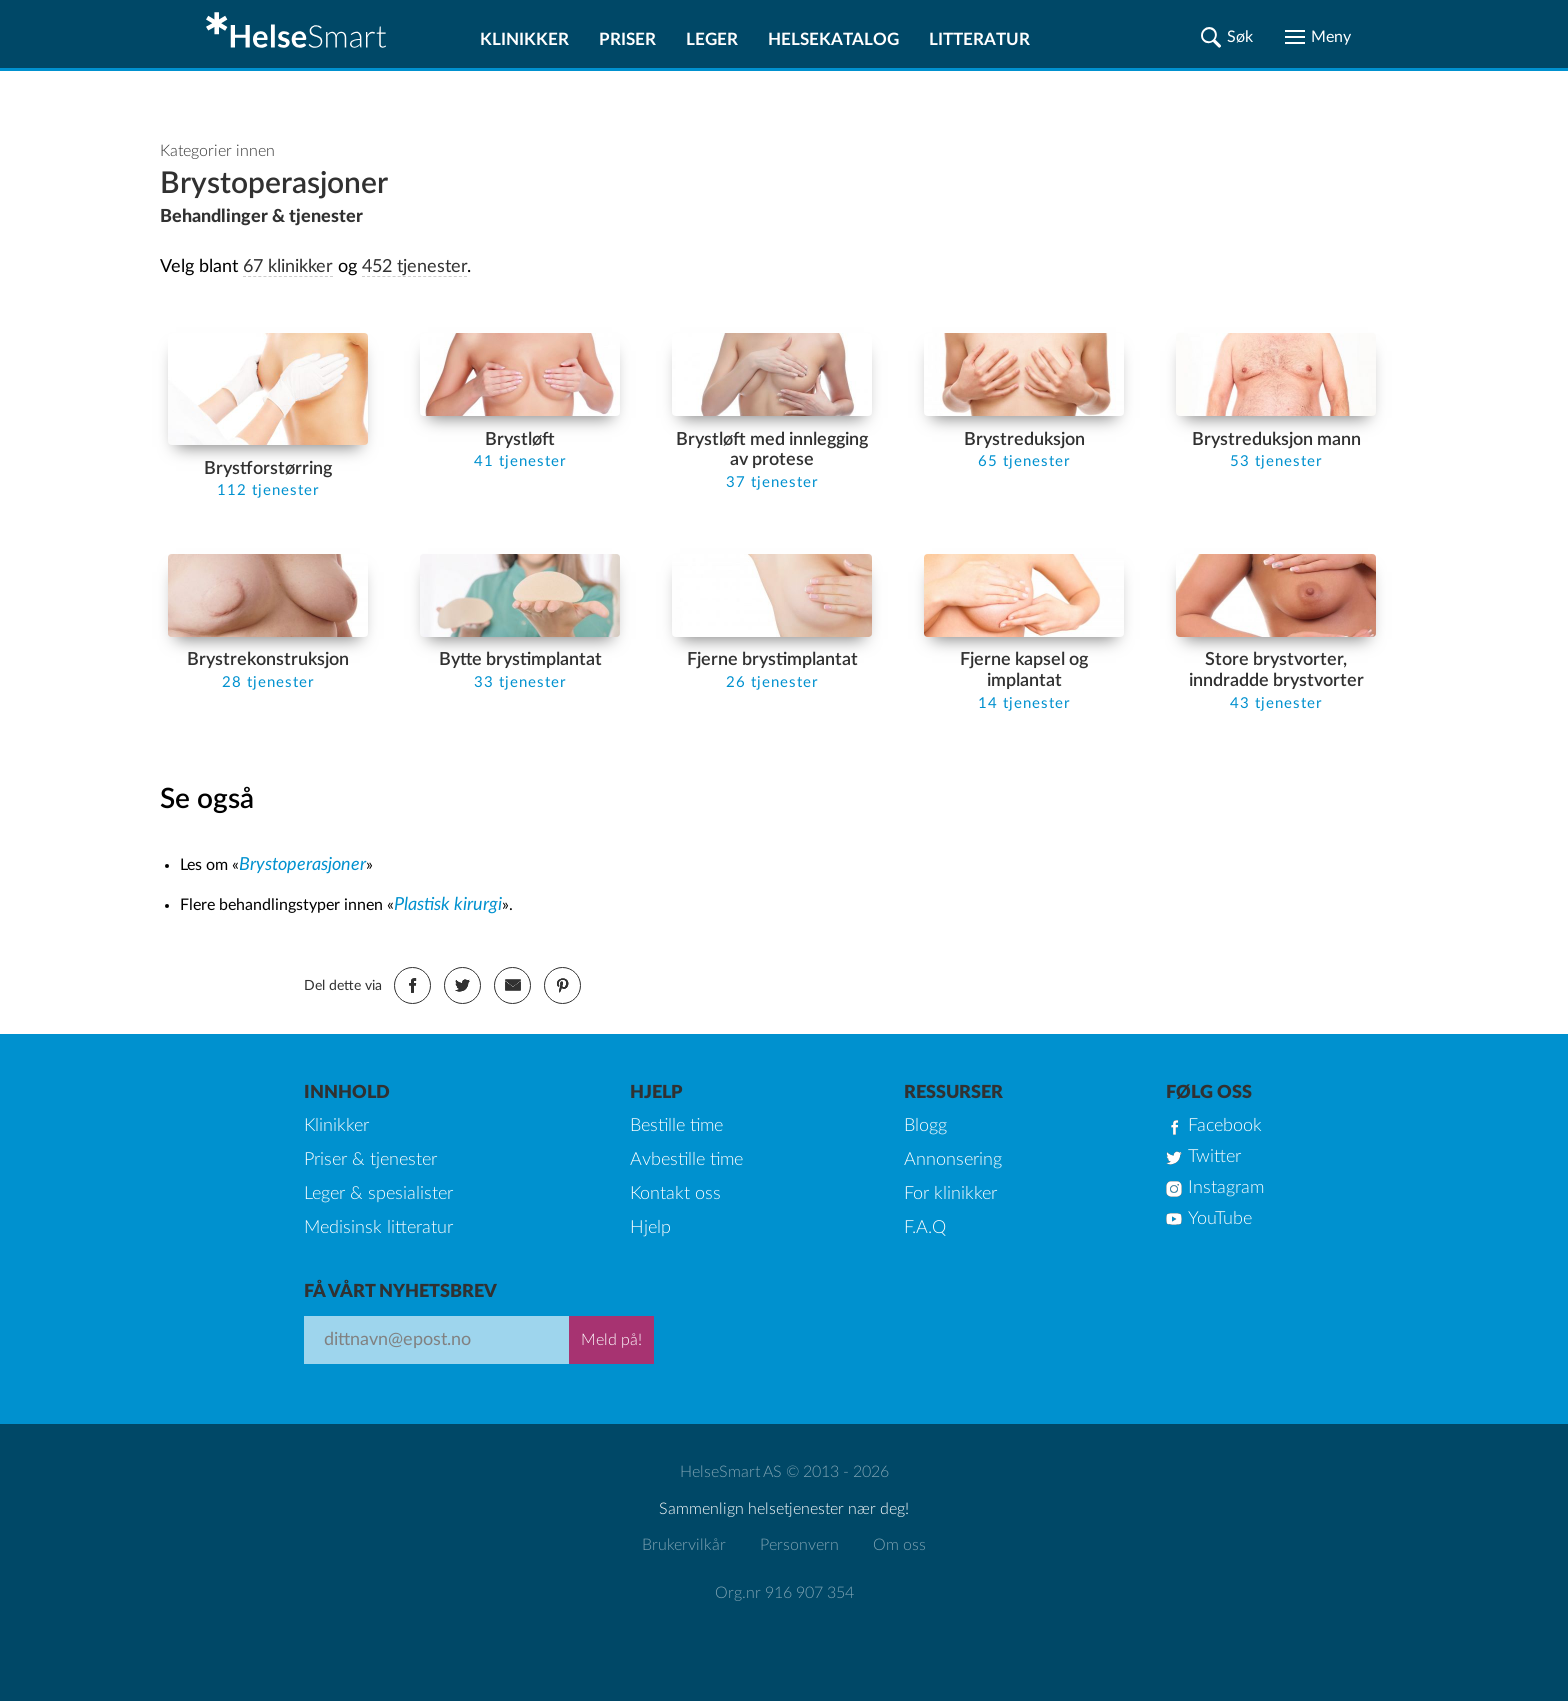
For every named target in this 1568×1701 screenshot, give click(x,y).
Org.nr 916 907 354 (784, 1593)
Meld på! (611, 1340)
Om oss (899, 1545)
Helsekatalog (833, 39)
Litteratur (979, 39)
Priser (627, 39)
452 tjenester (414, 267)
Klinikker (524, 39)
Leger (712, 39)
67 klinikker (288, 267)
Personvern (799, 1545)
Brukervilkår (684, 1545)
